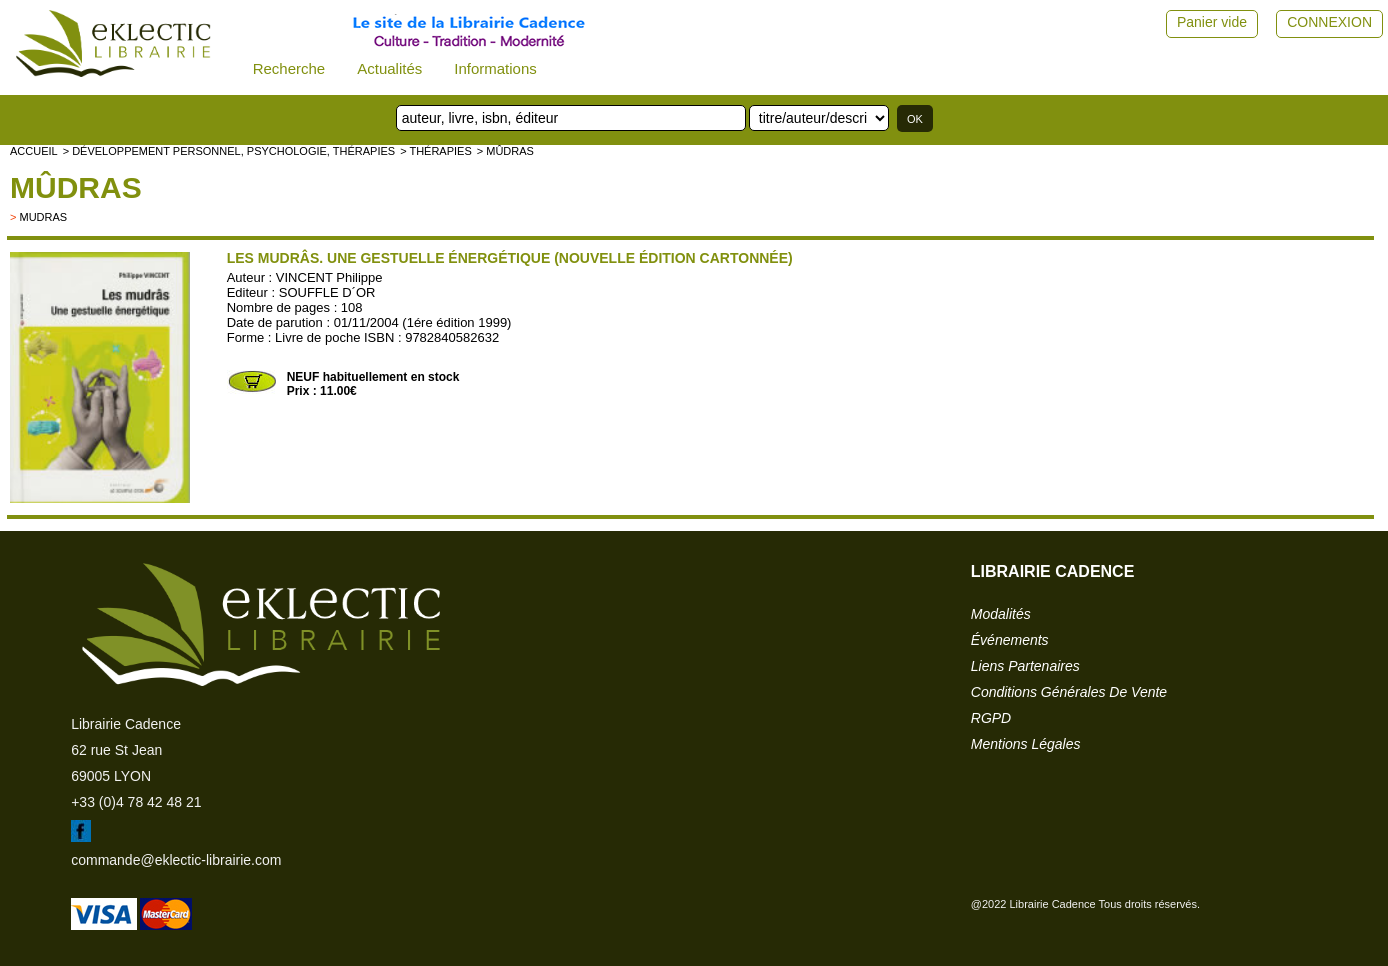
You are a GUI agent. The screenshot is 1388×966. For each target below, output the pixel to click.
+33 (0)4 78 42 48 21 (136, 802)
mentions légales (1026, 744)
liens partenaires (1025, 666)
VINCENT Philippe (329, 277)
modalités (1001, 614)
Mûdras (76, 187)
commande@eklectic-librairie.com (176, 860)
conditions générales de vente (1069, 692)
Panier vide (1212, 22)
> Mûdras (505, 151)
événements (1010, 640)
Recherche (289, 68)
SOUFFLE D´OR (327, 292)
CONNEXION (1329, 22)
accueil (34, 151)
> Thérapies (436, 151)
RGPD (991, 718)
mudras (43, 217)
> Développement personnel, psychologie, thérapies (229, 151)
